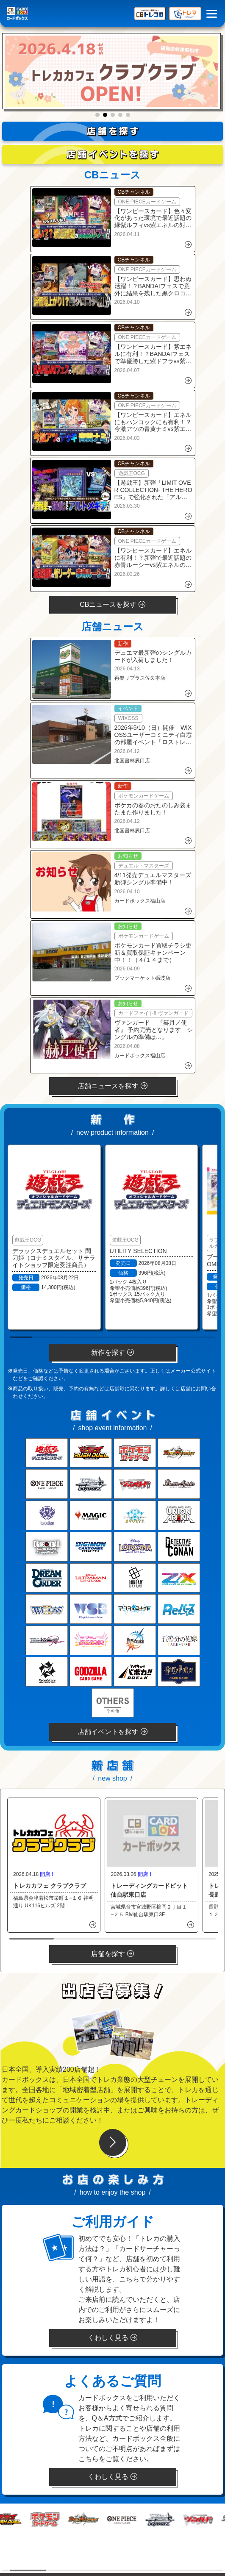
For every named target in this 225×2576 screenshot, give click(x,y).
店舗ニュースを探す (112, 1085)
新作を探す (112, 1352)
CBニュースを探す (112, 604)
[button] (97, 115)
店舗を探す (112, 1953)
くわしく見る (112, 2337)
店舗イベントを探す (112, 1731)
